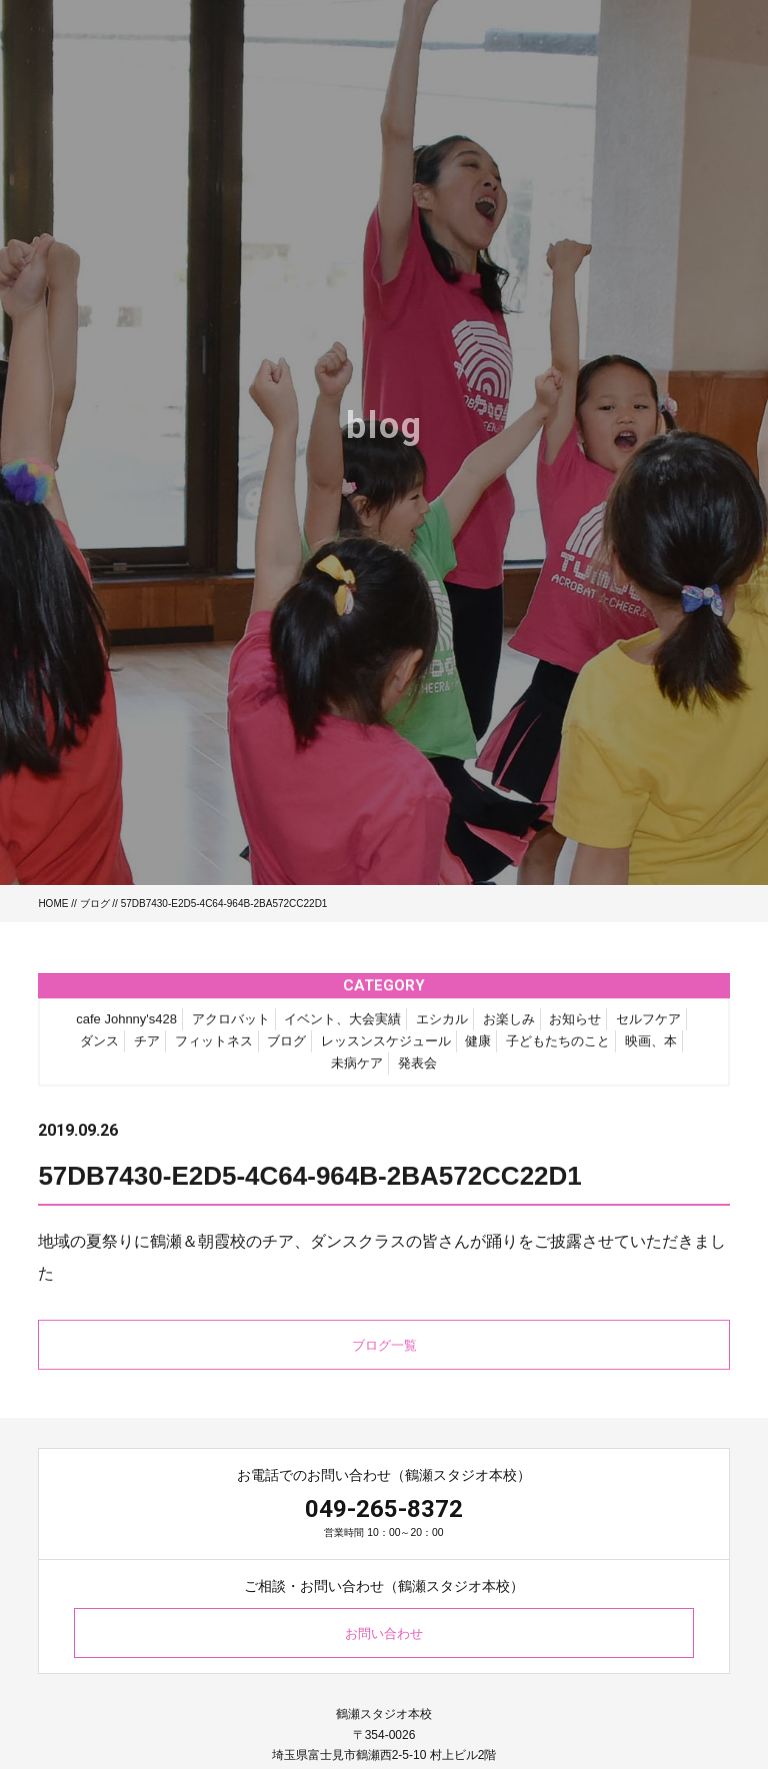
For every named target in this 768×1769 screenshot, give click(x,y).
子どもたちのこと (558, 1046)
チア (147, 1046)
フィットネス (214, 1046)
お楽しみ (509, 1024)
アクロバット (231, 1024)
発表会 (417, 1068)
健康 (478, 1046)
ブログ (95, 903)
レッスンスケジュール (386, 1046)
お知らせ (575, 1024)
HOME (53, 903)
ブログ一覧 (384, 1350)
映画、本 (651, 1046)
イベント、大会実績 (342, 1024)
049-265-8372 (384, 1509)
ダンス (99, 1046)
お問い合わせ (384, 1633)
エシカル (442, 1024)
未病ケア (357, 1068)
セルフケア (648, 1024)
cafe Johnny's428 (126, 1024)
